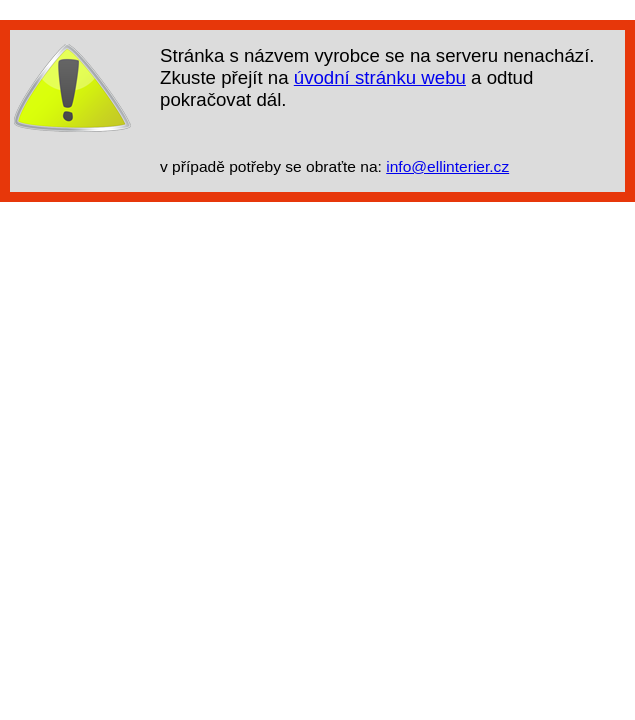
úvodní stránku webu (380, 77)
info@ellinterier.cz (447, 166)
